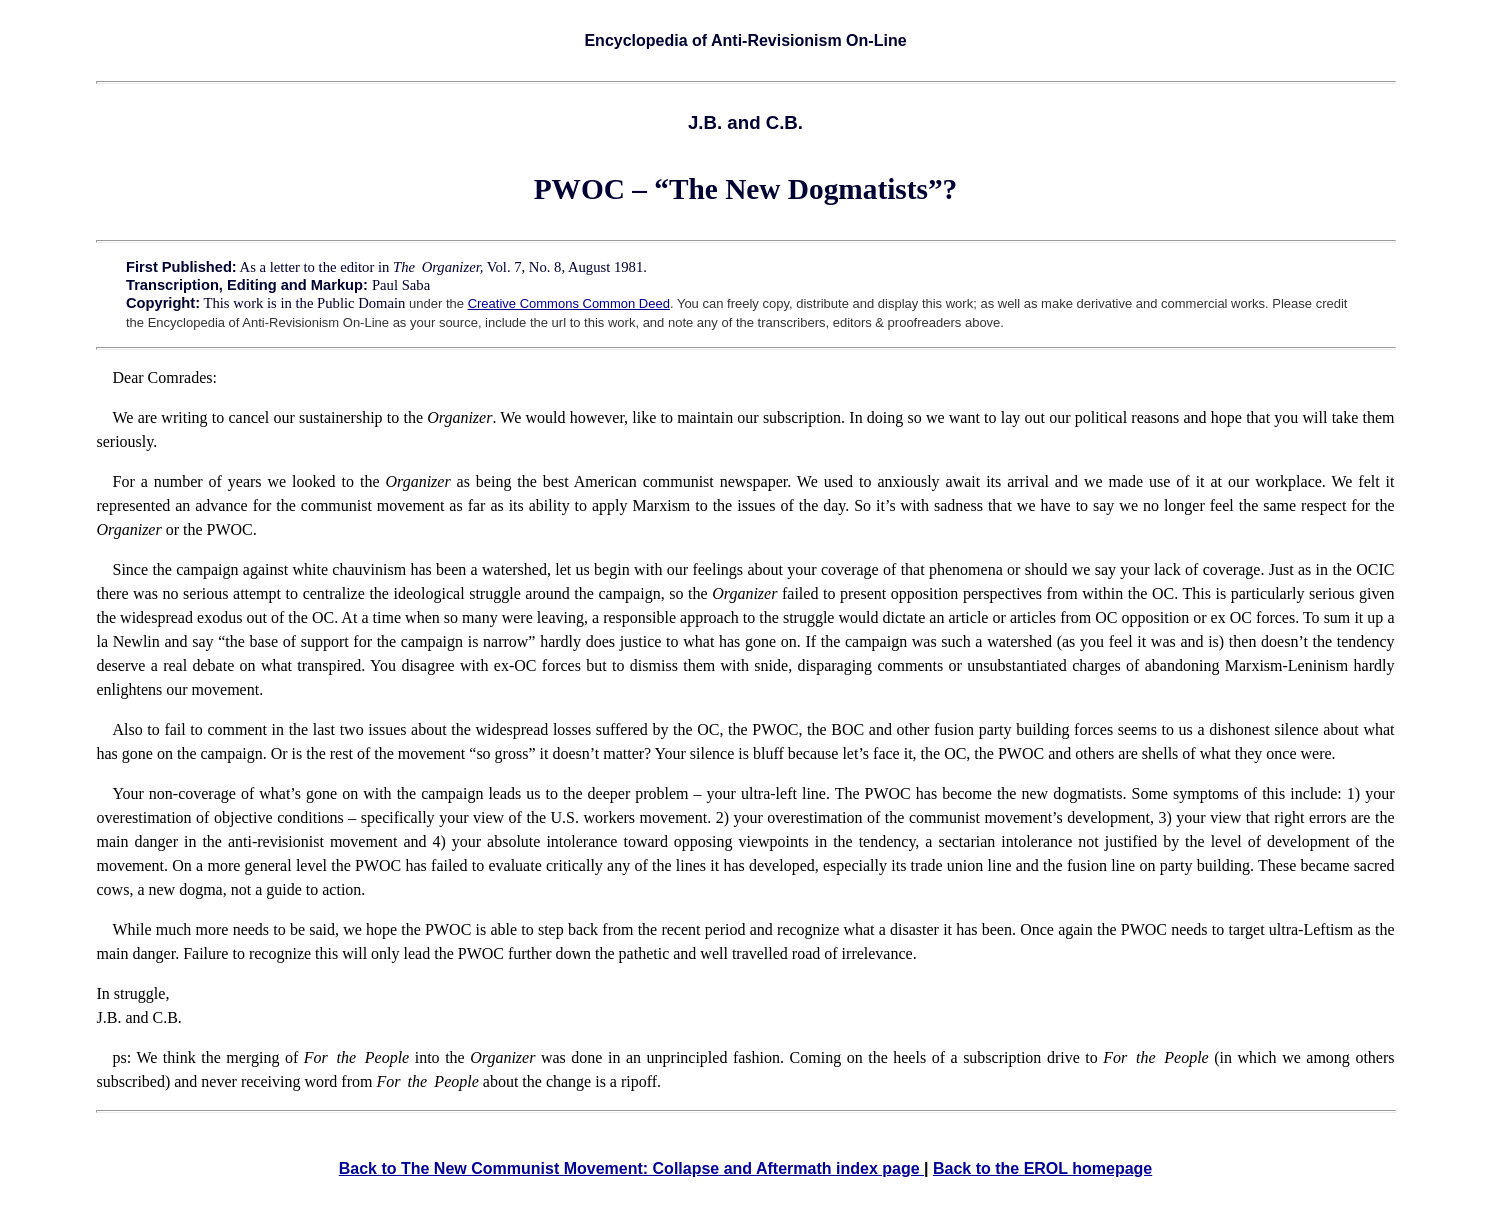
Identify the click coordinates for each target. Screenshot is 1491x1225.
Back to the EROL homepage (1042, 1168)
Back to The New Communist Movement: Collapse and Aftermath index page (631, 1168)
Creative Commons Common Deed (569, 303)
